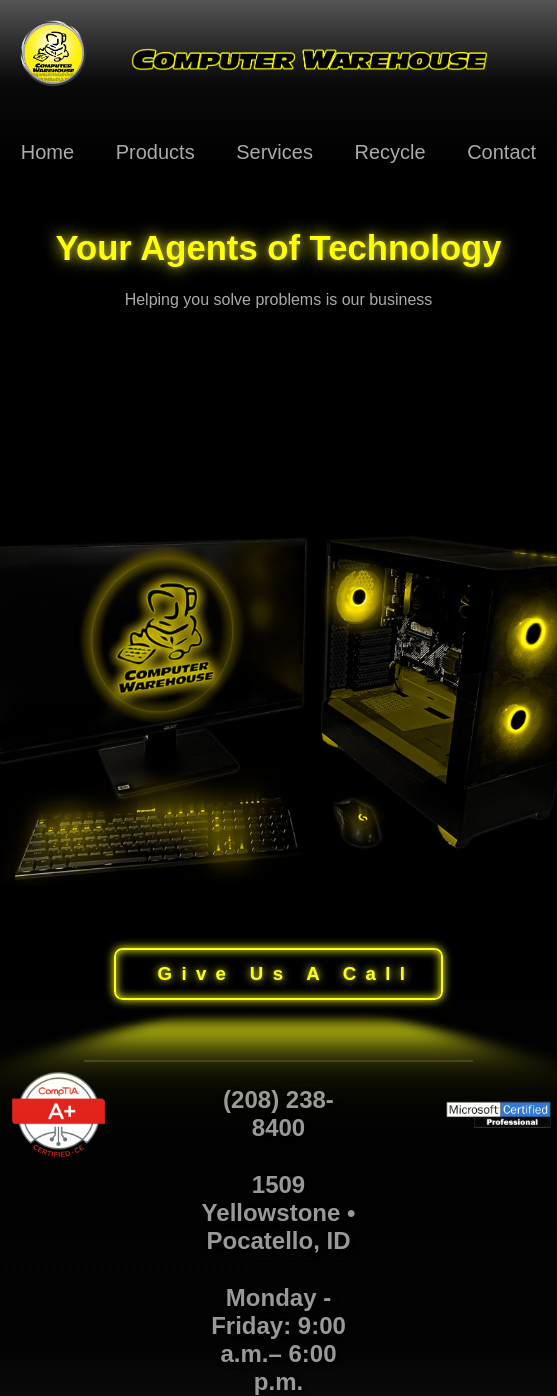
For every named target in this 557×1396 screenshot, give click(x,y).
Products (155, 152)
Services (274, 152)
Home (47, 152)
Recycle (389, 152)
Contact (501, 152)
